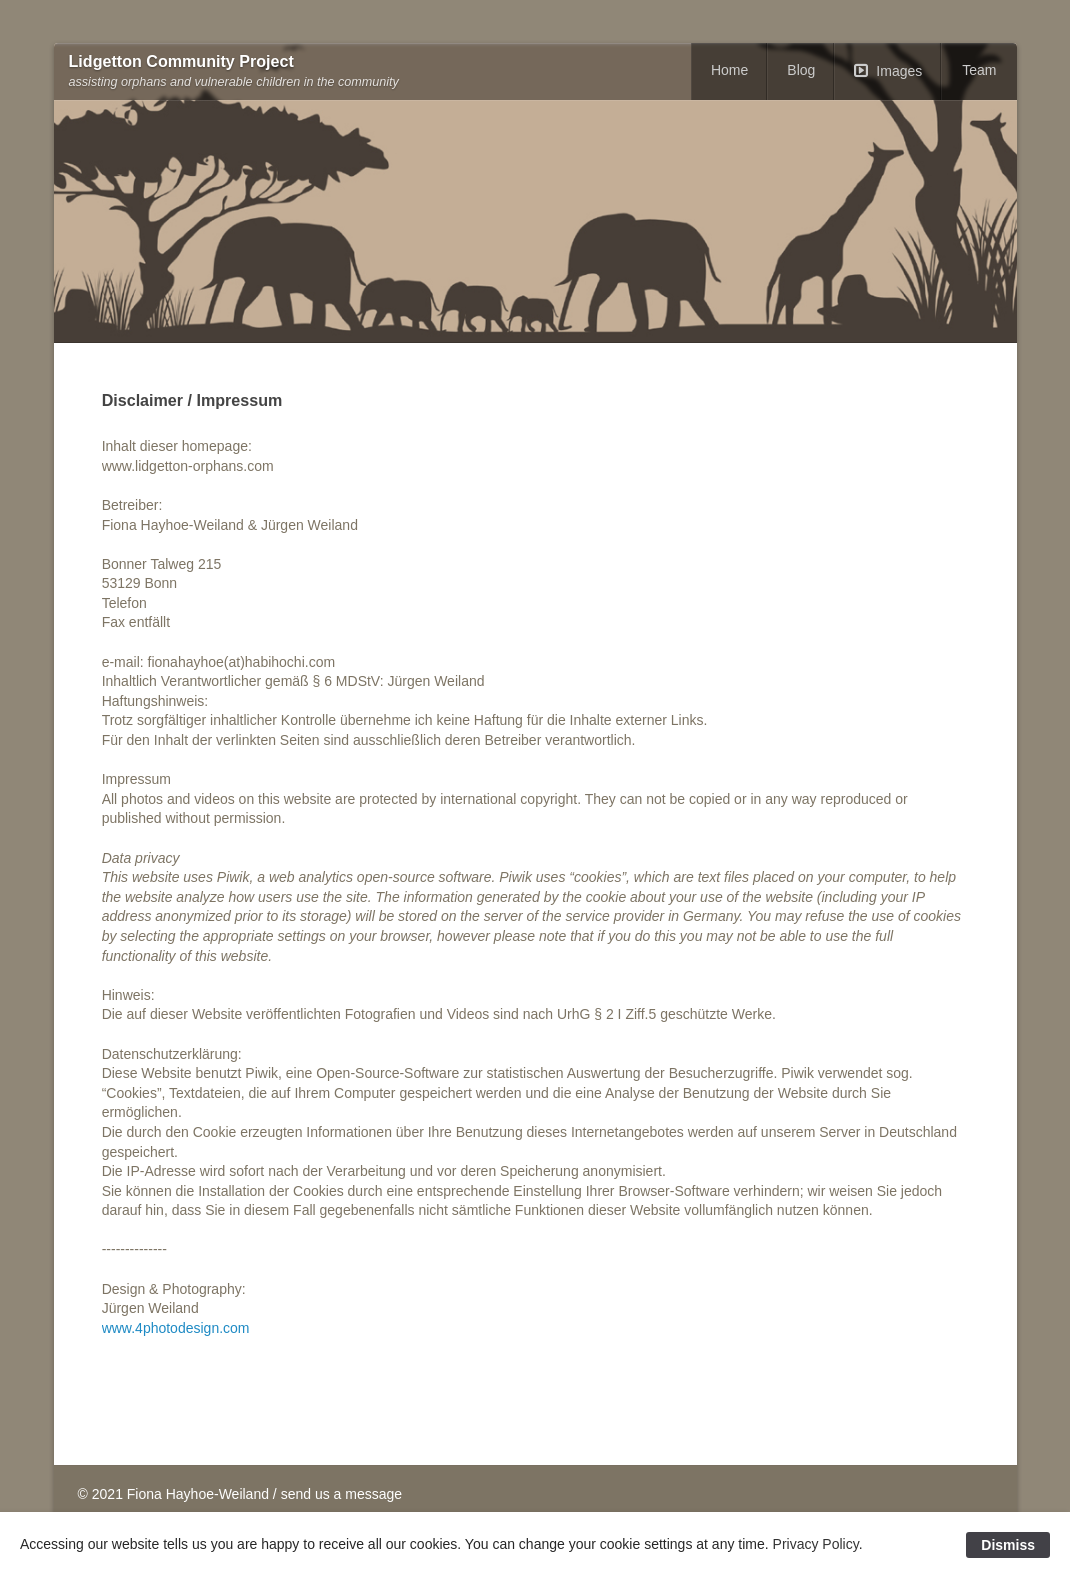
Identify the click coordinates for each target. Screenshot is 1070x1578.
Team (979, 70)
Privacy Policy (816, 1544)
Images (899, 71)
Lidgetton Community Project (181, 61)
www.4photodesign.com (176, 1328)
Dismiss (1008, 1545)
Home (729, 70)
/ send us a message (337, 1494)
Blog (801, 70)
